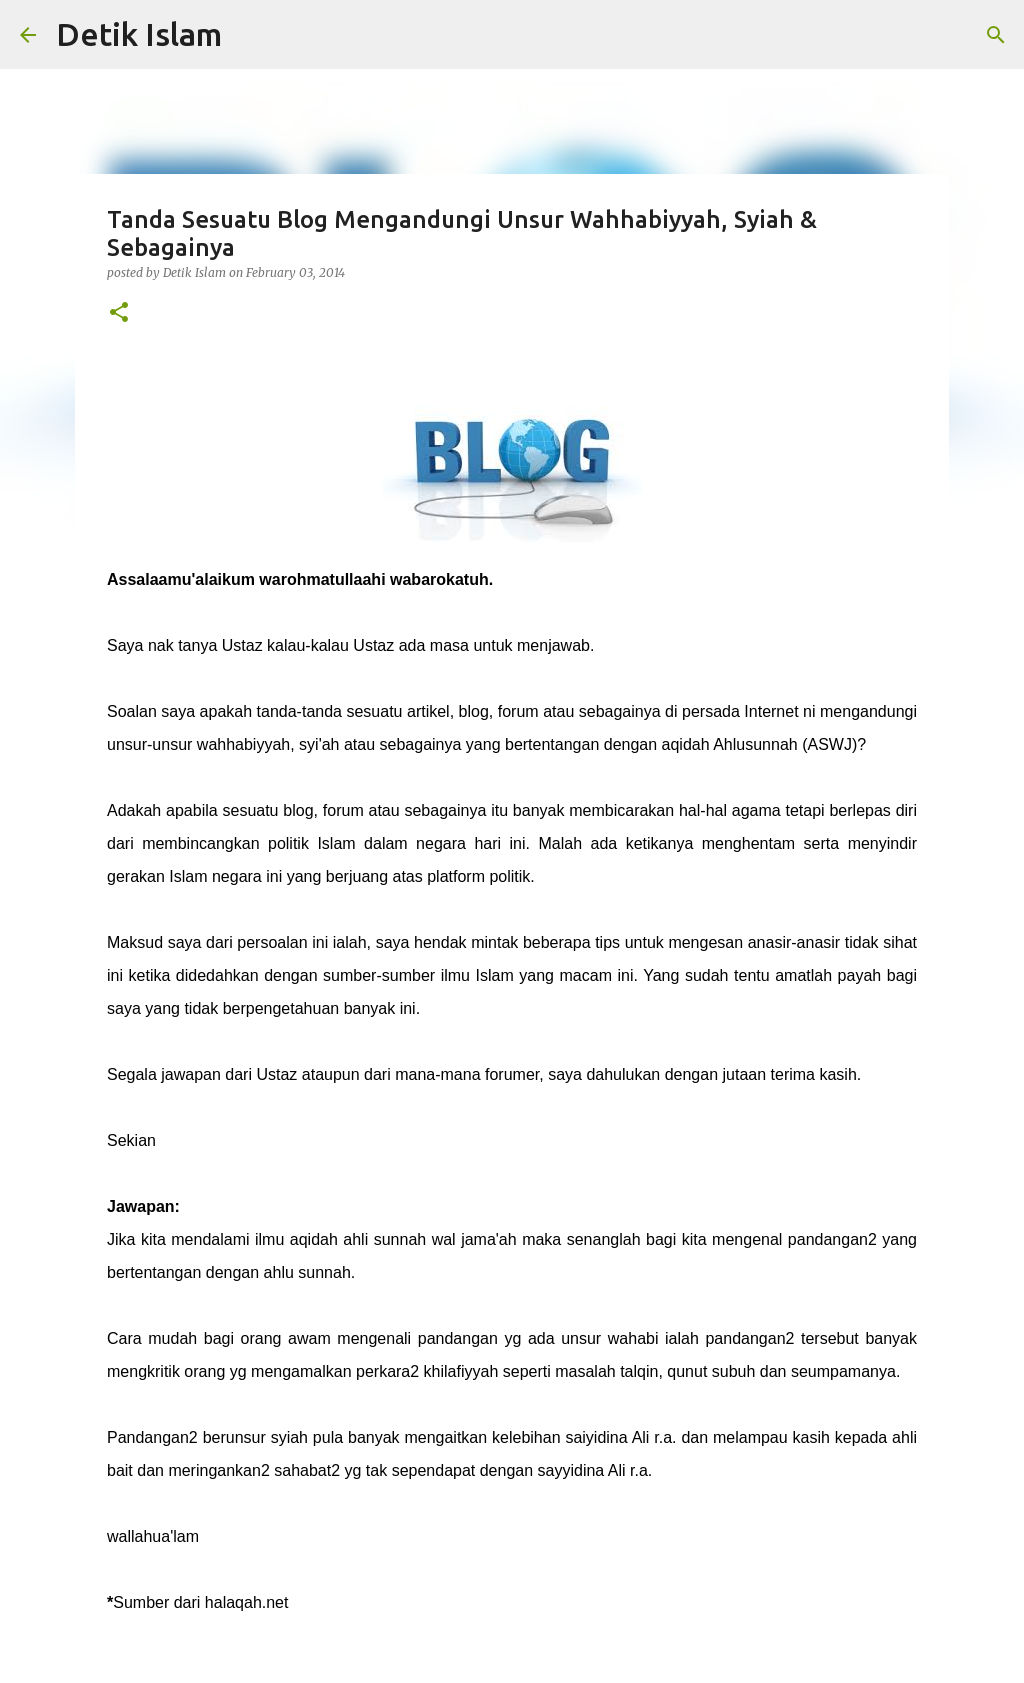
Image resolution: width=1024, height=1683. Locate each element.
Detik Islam (139, 34)
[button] (119, 313)
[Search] (996, 35)
